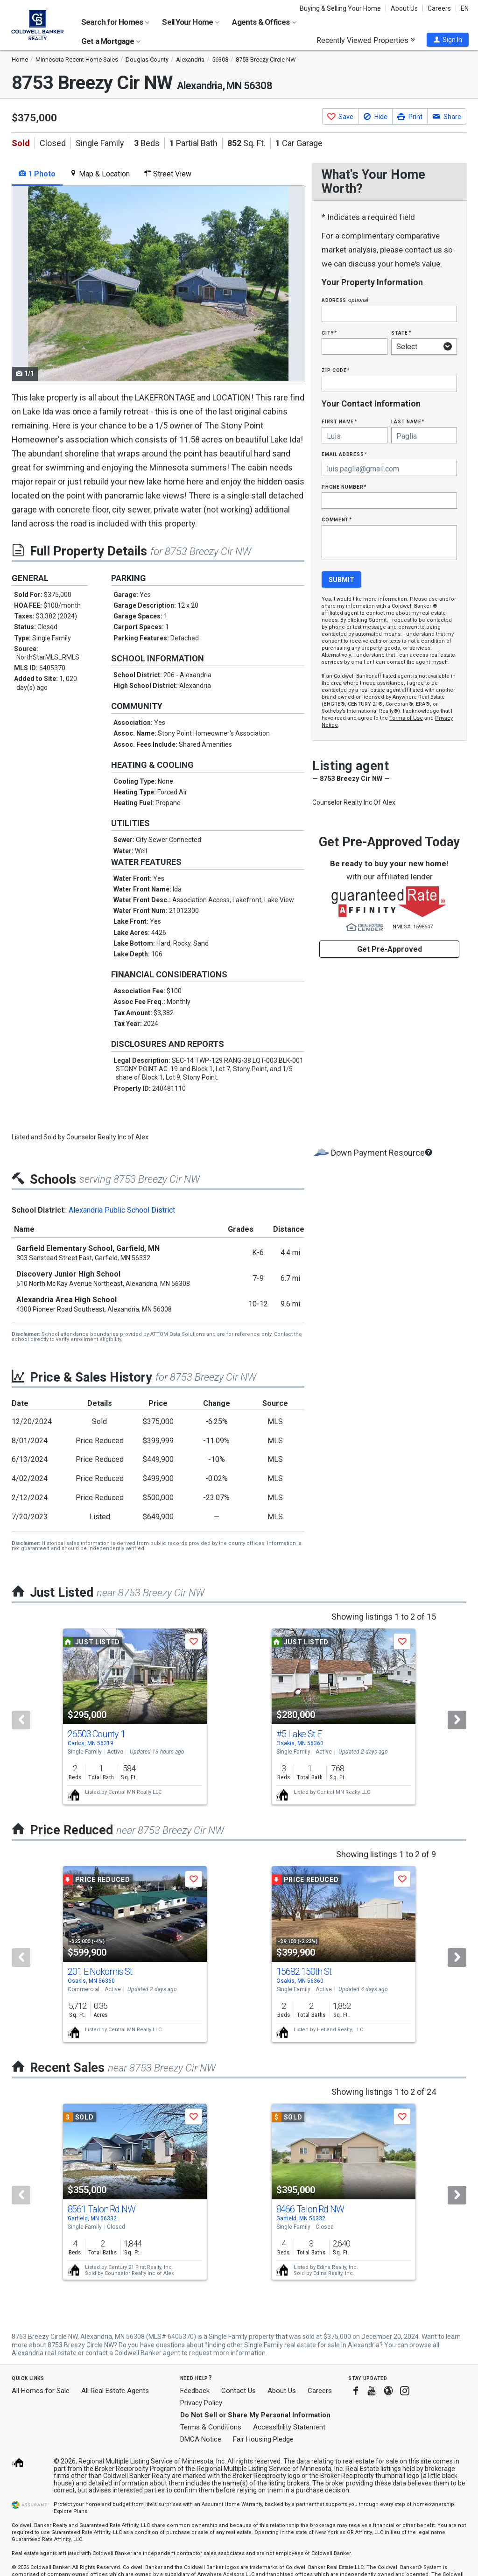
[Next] (457, 1720)
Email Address (344, 453)
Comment (336, 519)
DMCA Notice (200, 2439)
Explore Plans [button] (70, 2511)
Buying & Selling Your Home (340, 8)
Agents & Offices (264, 22)
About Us (404, 8)
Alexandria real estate (44, 2353)
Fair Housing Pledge (263, 2439)
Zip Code (336, 369)
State (401, 332)
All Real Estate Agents (115, 2390)
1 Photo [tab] (37, 173)
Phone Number (344, 486)
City (329, 332)
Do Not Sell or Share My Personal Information (255, 2415)
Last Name (407, 421)
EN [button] (465, 8)
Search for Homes (115, 22)
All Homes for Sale (41, 2390)
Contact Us (238, 2390)
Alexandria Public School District (122, 1210)
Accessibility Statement (289, 2427)
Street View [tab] (167, 173)
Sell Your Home (190, 22)
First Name (339, 421)
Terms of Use (406, 718)
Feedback (195, 2390)
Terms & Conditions (210, 2427)
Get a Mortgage (111, 41)
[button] (448, 40)
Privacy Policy (201, 2403)
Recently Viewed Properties (365, 40)
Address (345, 299)
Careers (439, 8)
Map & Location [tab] (100, 173)
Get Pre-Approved (389, 949)
